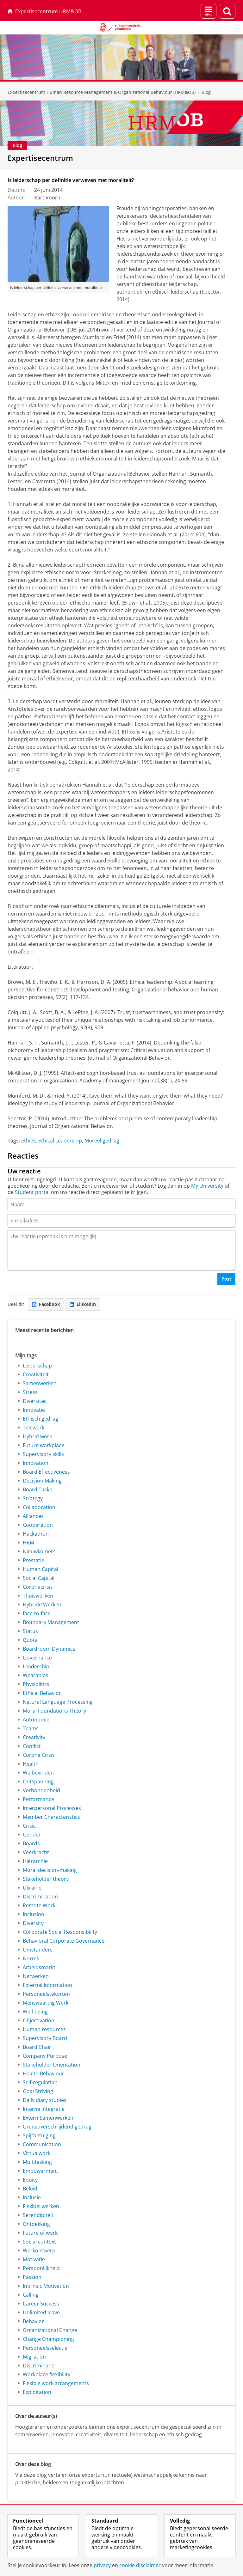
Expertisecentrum (40, 158)
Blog (206, 92)
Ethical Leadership (60, 1140)
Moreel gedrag (101, 1140)
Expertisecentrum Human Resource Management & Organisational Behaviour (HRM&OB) (102, 92)
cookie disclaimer (140, 2565)
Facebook (46, 1304)
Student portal (32, 1192)
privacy (102, 2565)
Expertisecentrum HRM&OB (44, 11)
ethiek (28, 1140)
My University (207, 1185)
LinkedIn (83, 1304)
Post (226, 1279)
